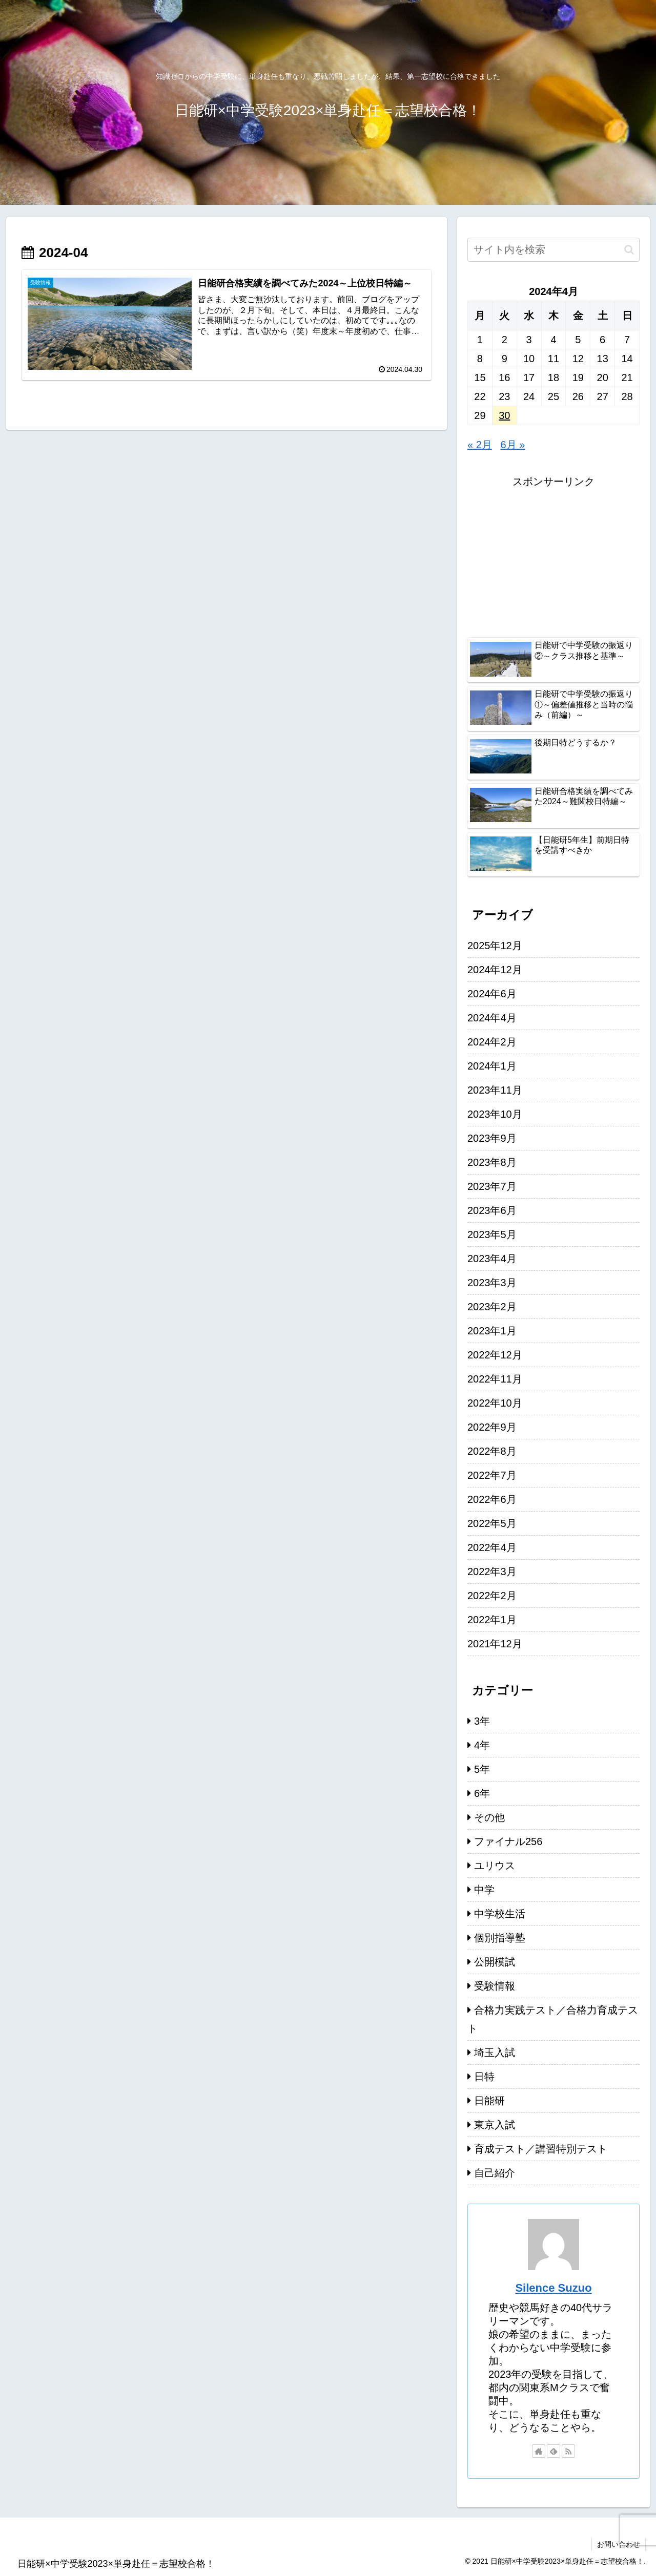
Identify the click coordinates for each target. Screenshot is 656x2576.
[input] (553, 250)
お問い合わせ (618, 2544)
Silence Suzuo (553, 2287)
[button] (629, 250)
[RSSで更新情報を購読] (568, 2451)
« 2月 (479, 444)
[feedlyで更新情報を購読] (553, 2451)
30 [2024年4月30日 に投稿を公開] (504, 415)
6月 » (513, 444)
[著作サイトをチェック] (538, 2451)
